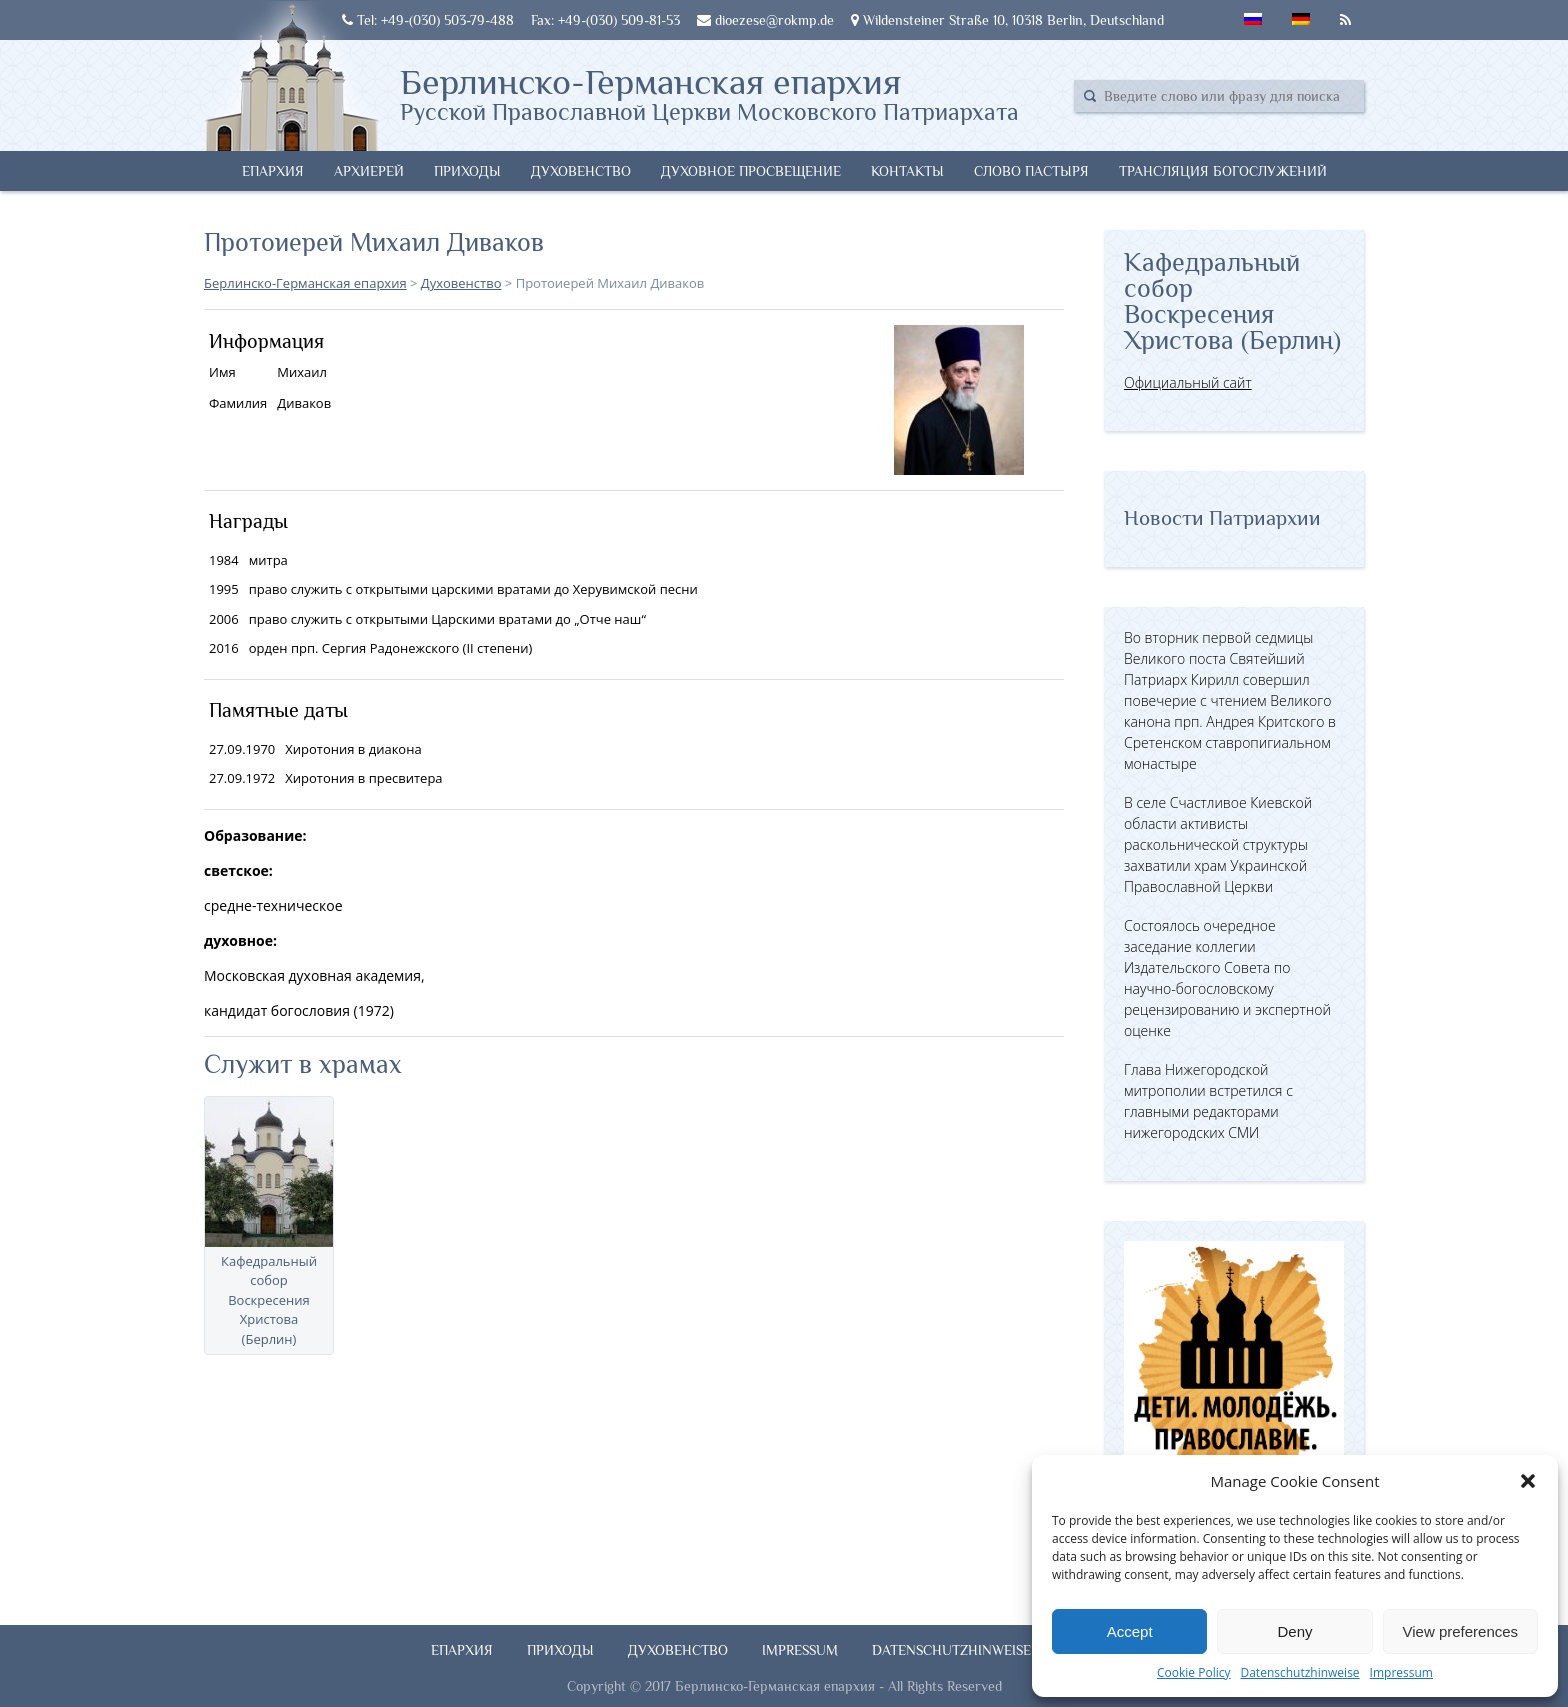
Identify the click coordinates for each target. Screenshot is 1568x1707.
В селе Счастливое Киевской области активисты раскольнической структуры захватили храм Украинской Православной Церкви (1218, 844)
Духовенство (581, 171)
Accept (1130, 1631)
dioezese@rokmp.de (765, 20)
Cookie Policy (1193, 1672)
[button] (1528, 1481)
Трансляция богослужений (1223, 171)
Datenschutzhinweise (1299, 1672)
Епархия (273, 171)
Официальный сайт (1188, 382)
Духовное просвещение (751, 171)
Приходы (467, 171)
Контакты (907, 171)
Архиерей (369, 171)
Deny (1294, 1631)
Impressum (1401, 1672)
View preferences (1461, 1631)
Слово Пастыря (1031, 171)
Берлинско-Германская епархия (709, 93)
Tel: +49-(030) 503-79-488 (428, 20)
